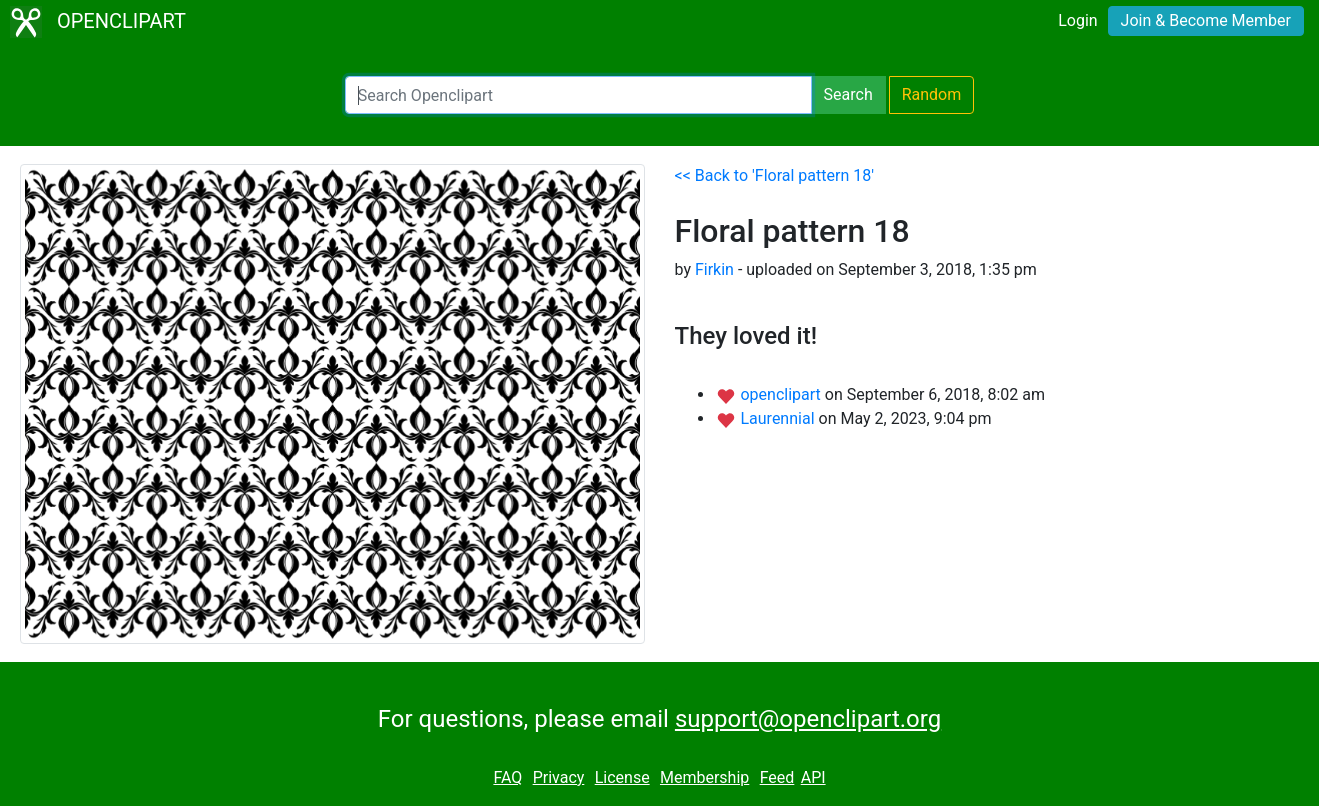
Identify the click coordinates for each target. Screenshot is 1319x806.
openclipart (782, 394)
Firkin (714, 269)
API (813, 777)
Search (848, 94)
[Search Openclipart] (578, 95)
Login (1077, 20)
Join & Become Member (1206, 20)
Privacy (559, 777)
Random (932, 94)
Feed (777, 777)
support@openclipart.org (808, 719)
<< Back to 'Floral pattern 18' (775, 175)
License (622, 777)
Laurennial (779, 418)
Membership (704, 777)
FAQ (507, 777)
